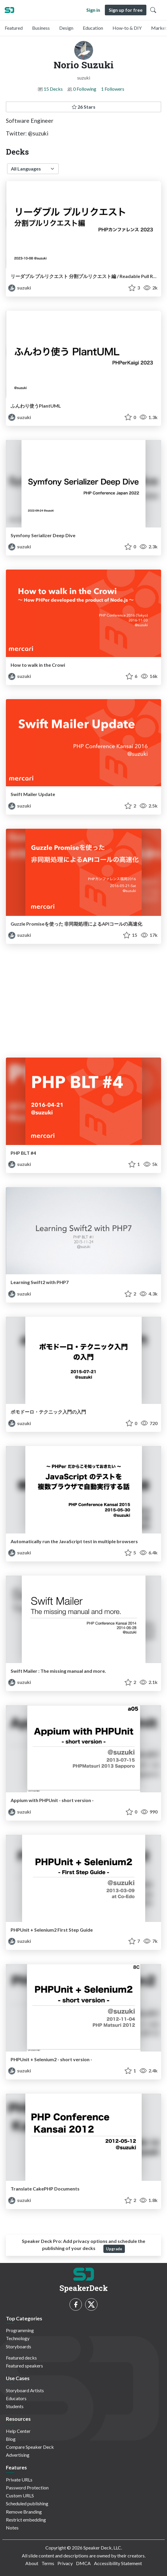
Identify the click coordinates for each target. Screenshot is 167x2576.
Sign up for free (126, 10)
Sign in (93, 10)
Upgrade (114, 2248)
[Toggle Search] (153, 10)
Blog (11, 2439)
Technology (17, 2338)
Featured (14, 28)
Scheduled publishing (27, 2503)
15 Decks (53, 89)
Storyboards (18, 2346)
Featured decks (21, 2357)
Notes (12, 2527)
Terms (48, 2563)
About (31, 2563)
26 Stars (83, 107)
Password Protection (27, 2487)
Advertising (17, 2455)
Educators (16, 2398)
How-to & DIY (127, 28)
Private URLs (19, 2479)
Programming (20, 2330)
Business (41, 28)
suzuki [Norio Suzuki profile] (19, 287)
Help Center (18, 2431)
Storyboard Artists (25, 2390)
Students (15, 2406)
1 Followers (112, 89)
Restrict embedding (26, 2519)
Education (93, 28)
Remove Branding (24, 2511)
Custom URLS (20, 2495)
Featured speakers (24, 2365)
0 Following (84, 89)
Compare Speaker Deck (30, 2447)
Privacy (65, 2563)
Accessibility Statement (118, 2563)
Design (66, 28)
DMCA (83, 2563)
